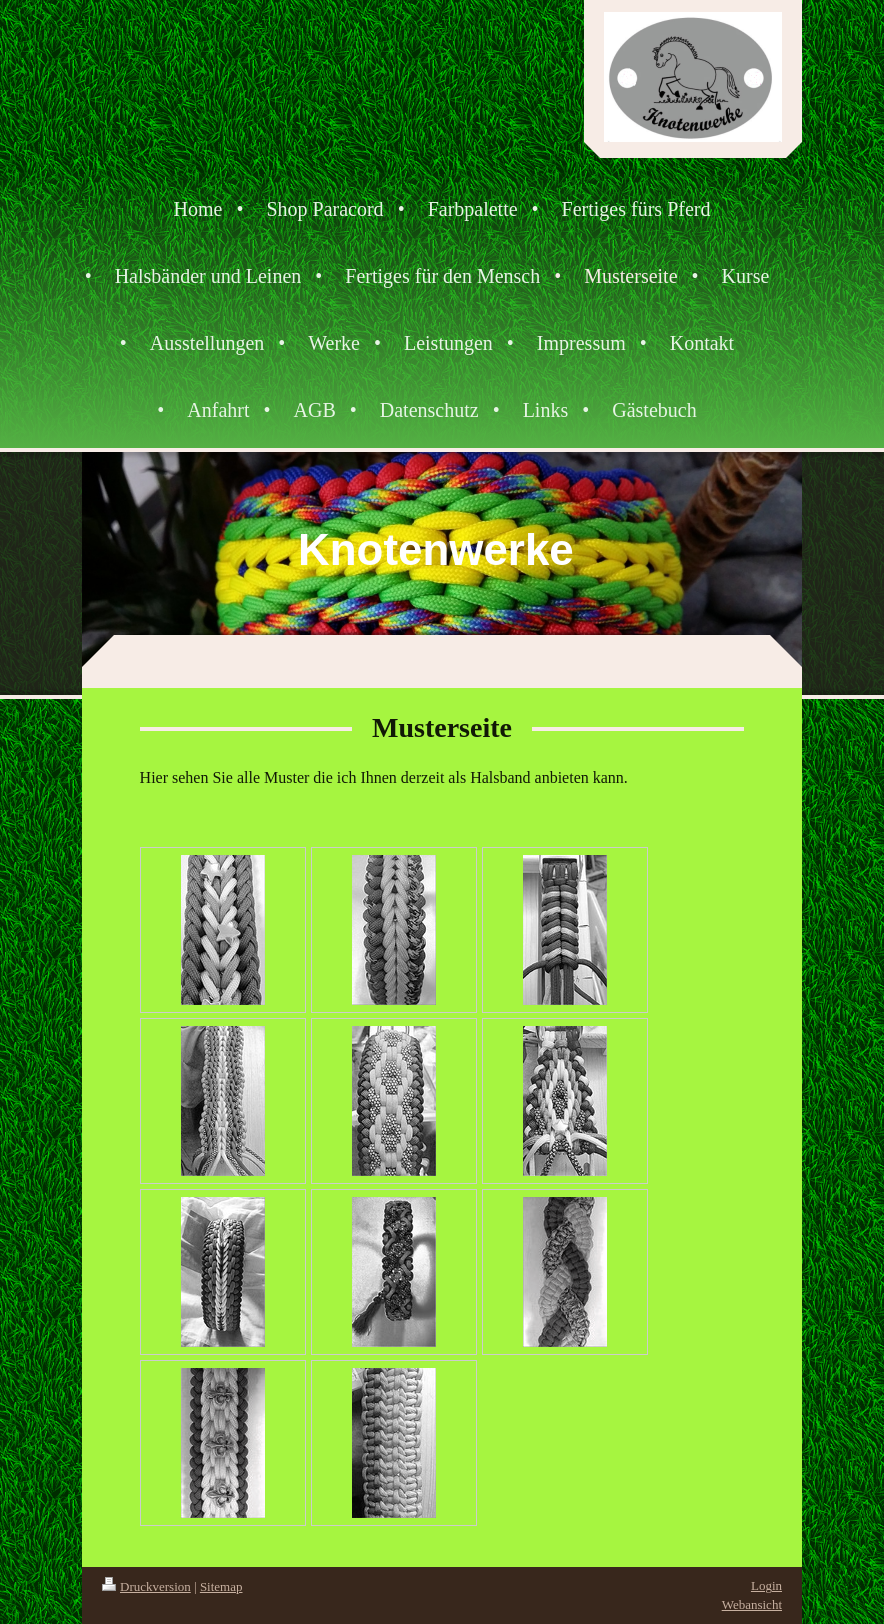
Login (766, 1585)
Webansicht (752, 1604)
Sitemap (221, 1586)
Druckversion (146, 1586)
